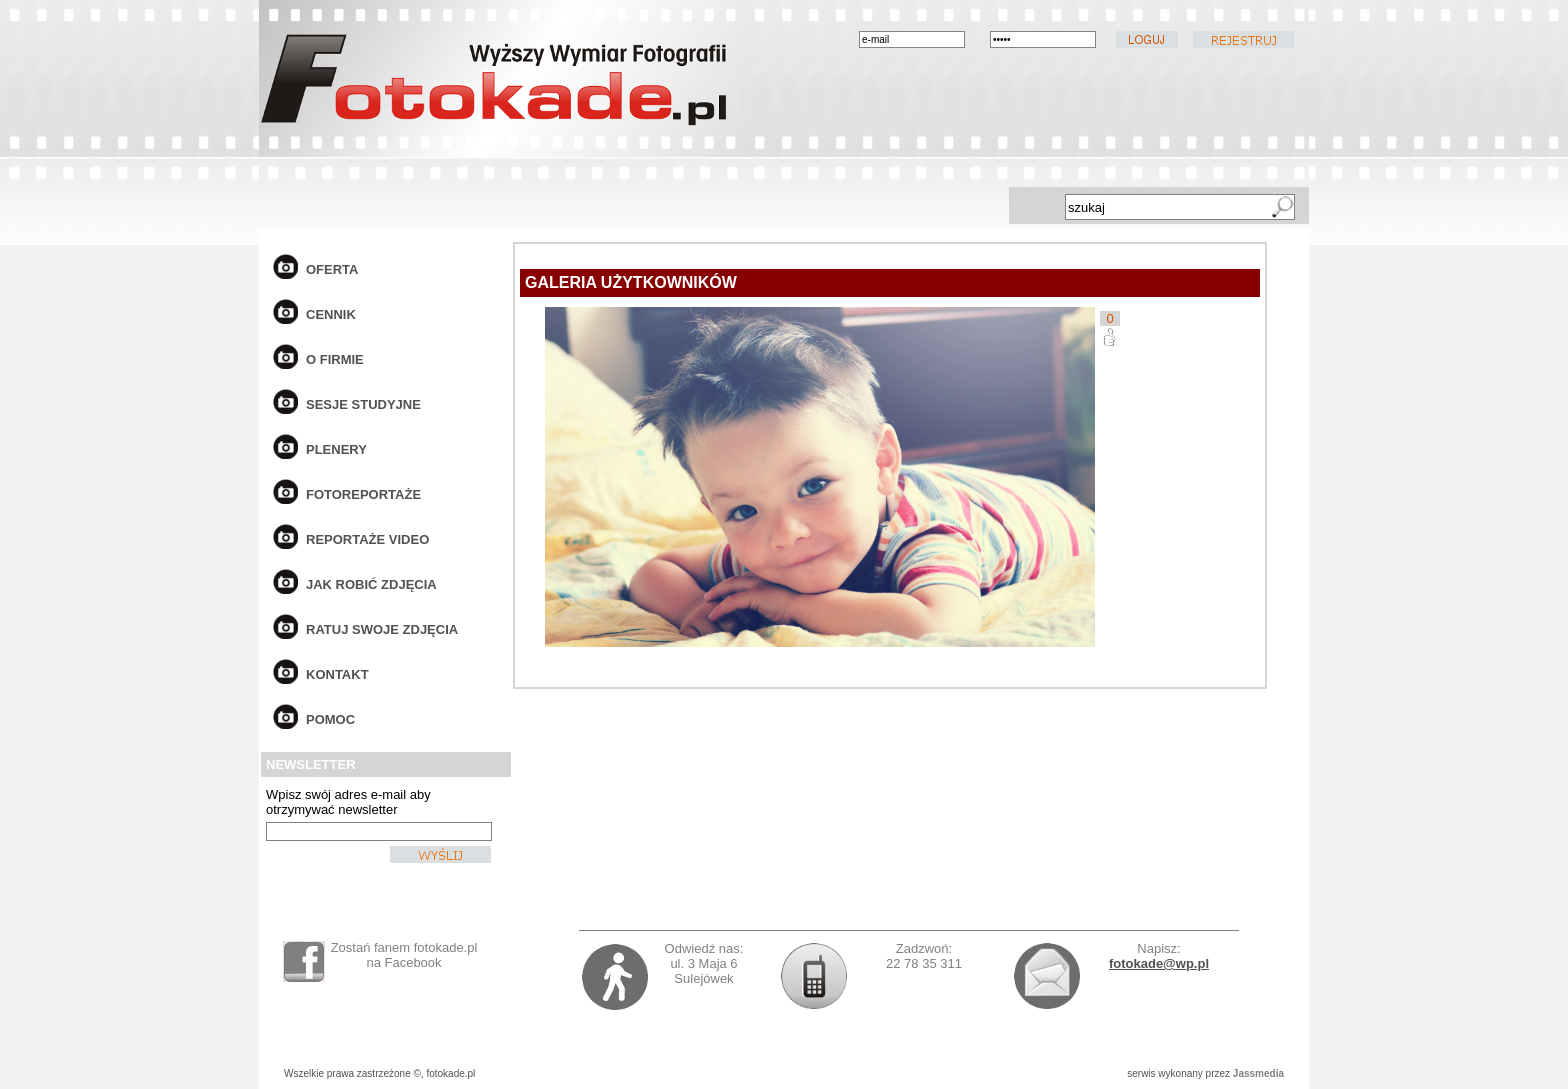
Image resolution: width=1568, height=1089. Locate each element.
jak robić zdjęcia (371, 584)
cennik (331, 314)
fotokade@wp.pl (1159, 963)
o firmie (335, 359)
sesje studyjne (363, 404)
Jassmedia (1258, 1073)
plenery (336, 449)
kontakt (337, 674)
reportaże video (367, 539)
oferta (332, 269)
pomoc (330, 719)
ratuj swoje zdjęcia (382, 629)
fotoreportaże (363, 494)
